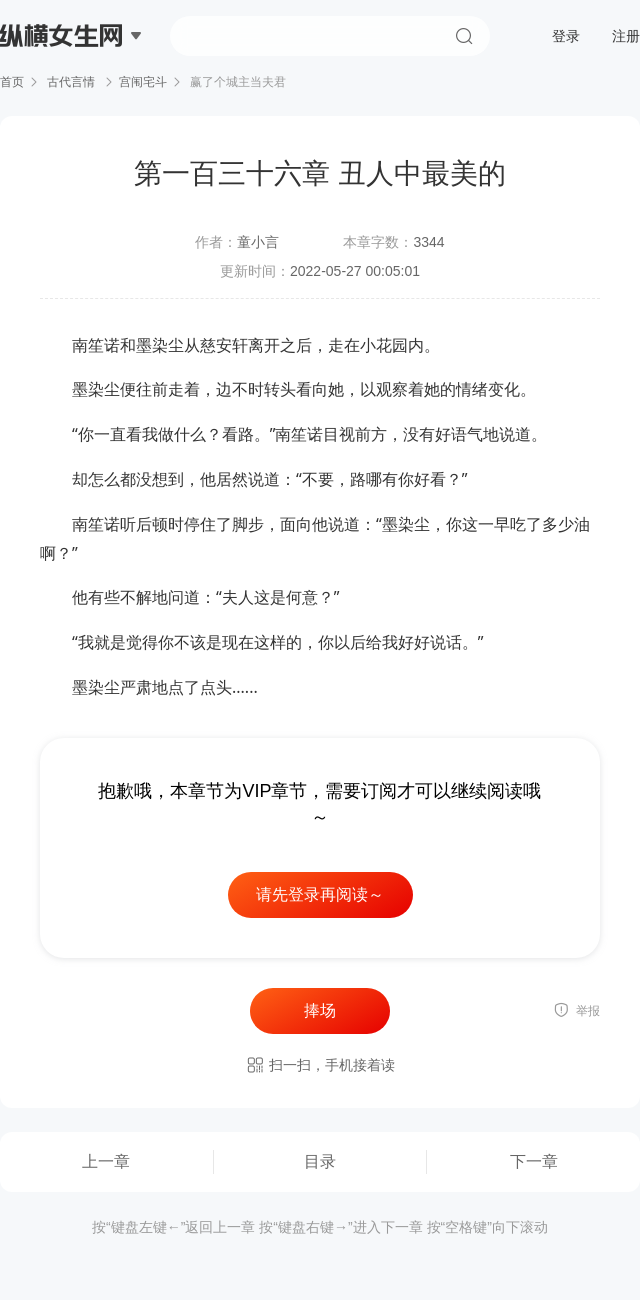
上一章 (106, 1161)
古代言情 (71, 82)
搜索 (464, 36)
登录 (566, 36)
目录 (320, 1161)
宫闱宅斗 (143, 82)
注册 (626, 36)
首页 (12, 82)
